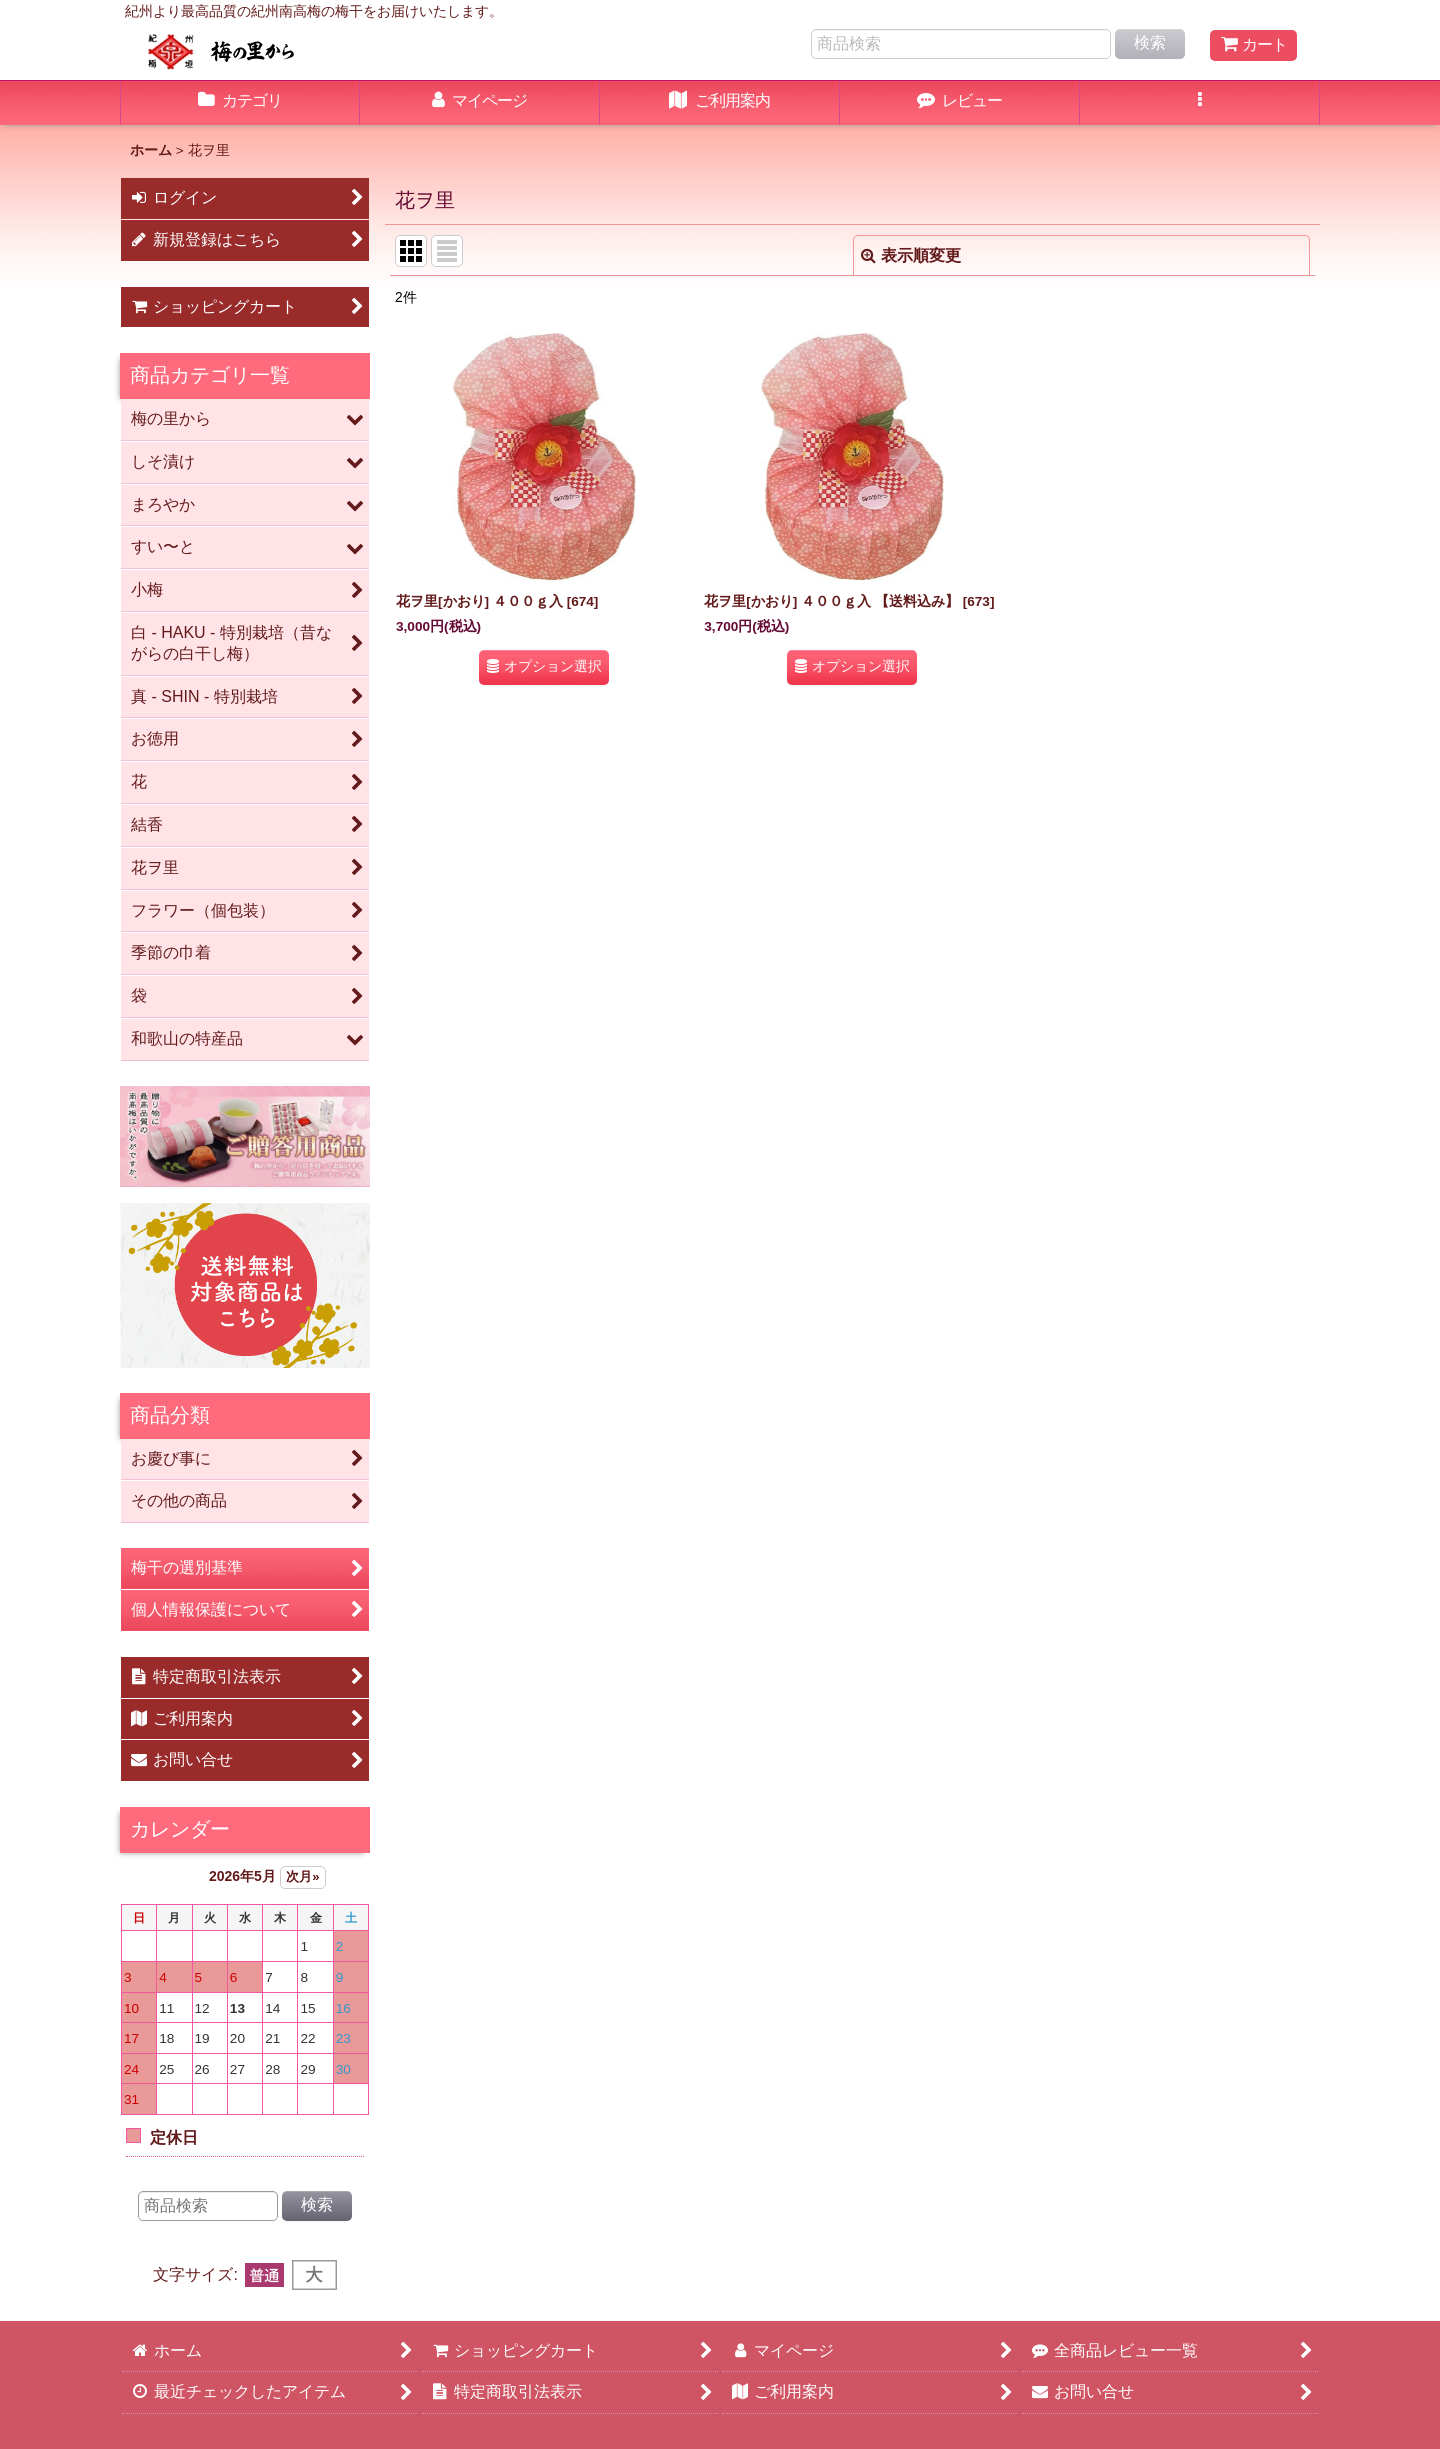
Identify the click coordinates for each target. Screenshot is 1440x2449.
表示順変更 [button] (911, 255)
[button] (1200, 103)
